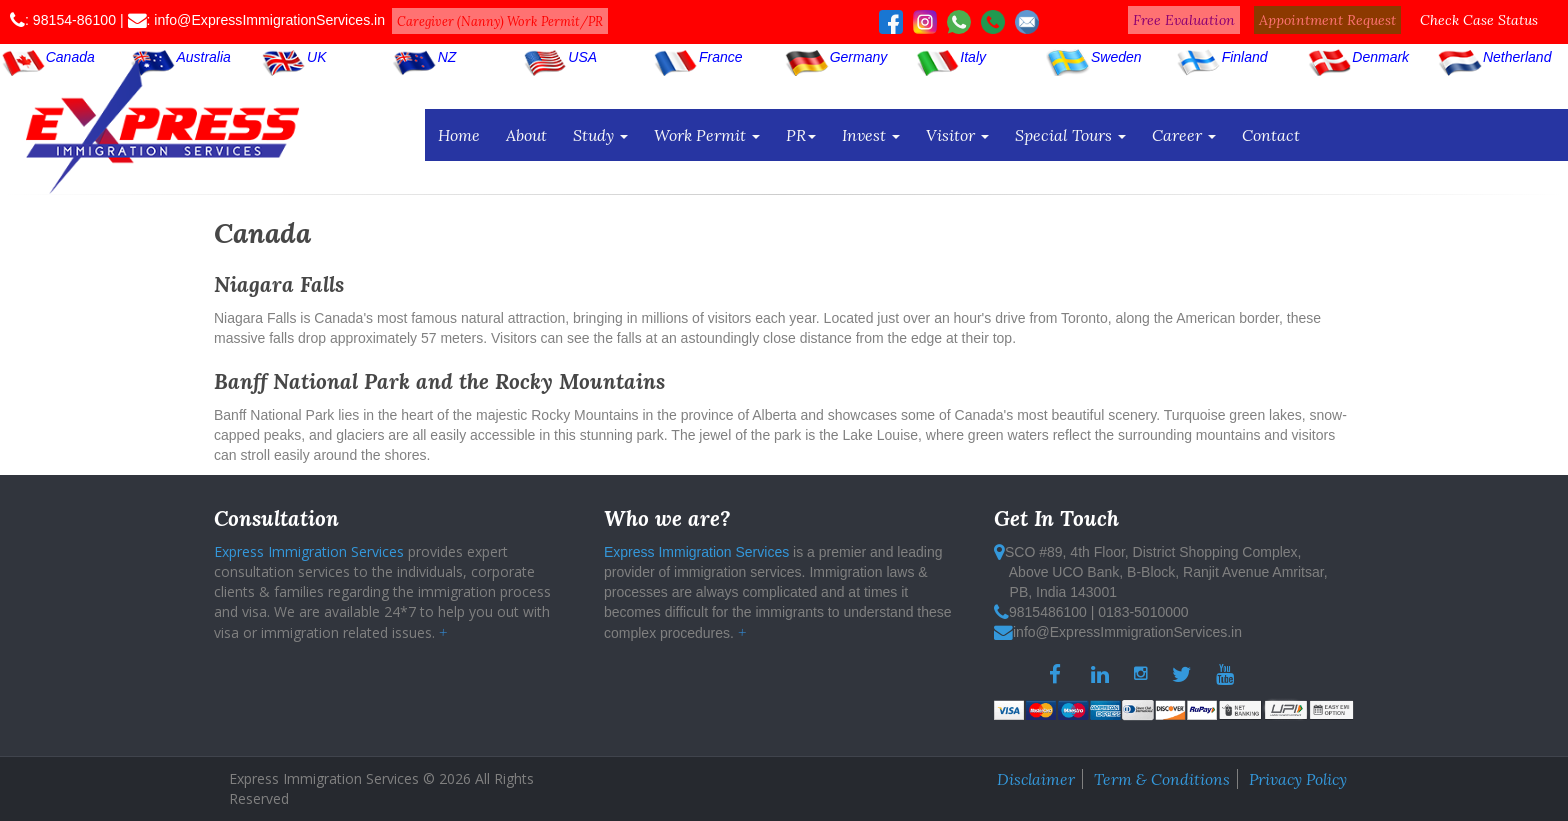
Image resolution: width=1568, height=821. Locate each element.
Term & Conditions (1162, 779)
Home (459, 135)
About (526, 135)
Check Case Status (1479, 20)
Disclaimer (1036, 779)
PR (801, 135)
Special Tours (1070, 135)
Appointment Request (1327, 20)
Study (600, 135)
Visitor (957, 135)
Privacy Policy (1298, 779)
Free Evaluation (1184, 20)
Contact (1271, 135)
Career (1184, 135)
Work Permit (707, 135)
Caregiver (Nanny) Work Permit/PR (500, 21)
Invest (871, 135)
